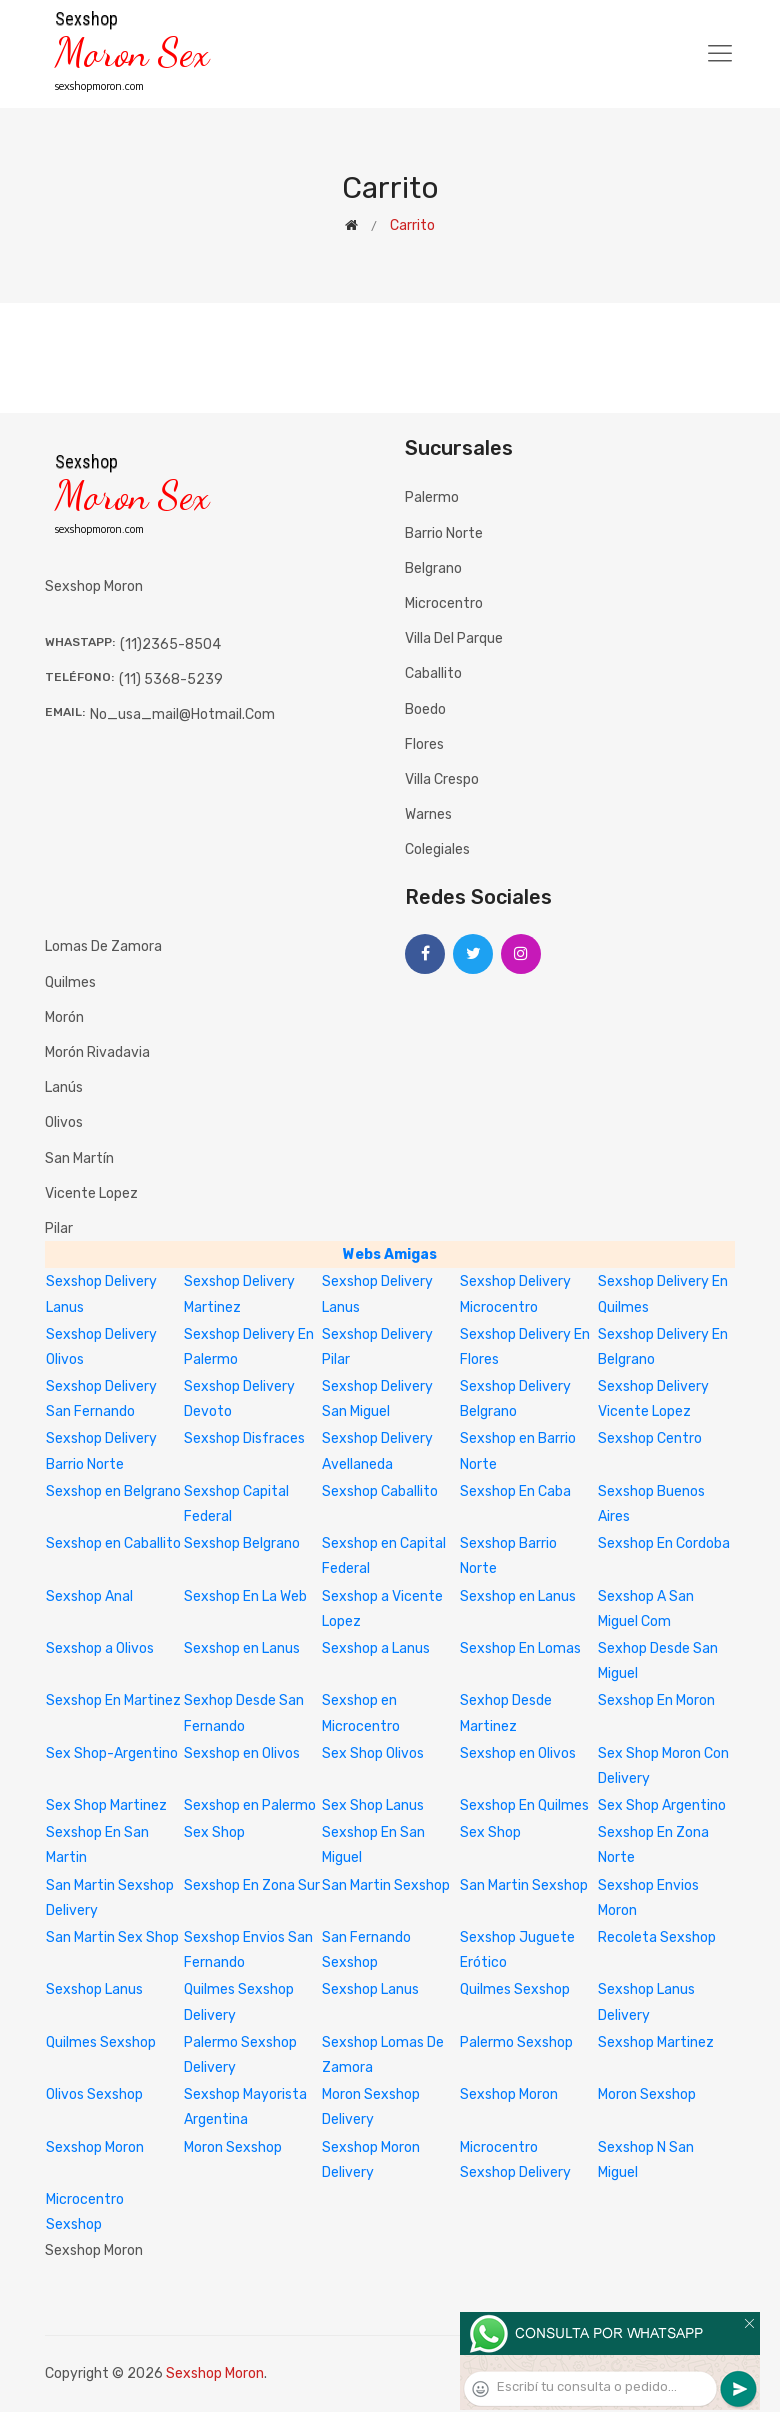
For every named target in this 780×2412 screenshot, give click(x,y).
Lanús (64, 1087)
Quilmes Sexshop (515, 1989)
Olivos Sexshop (94, 2094)
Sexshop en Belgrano (113, 1491)
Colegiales (437, 849)
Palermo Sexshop (516, 2042)
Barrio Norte (444, 533)
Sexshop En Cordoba (664, 1543)
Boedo (425, 709)
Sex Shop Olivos (373, 1753)
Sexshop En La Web (245, 1596)
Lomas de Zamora (103, 946)
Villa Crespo (442, 779)
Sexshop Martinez (656, 2042)
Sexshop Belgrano (242, 1543)
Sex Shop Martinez (106, 1805)
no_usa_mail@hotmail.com (182, 714)
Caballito (433, 673)
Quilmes (70, 982)
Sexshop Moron (509, 2094)
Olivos (64, 1122)
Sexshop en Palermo (250, 1805)
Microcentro (444, 603)
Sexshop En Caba (515, 1491)
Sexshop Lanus (94, 1989)
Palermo (432, 497)
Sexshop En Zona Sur (252, 1885)
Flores (424, 744)
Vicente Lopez (91, 1193)
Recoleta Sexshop (657, 1937)
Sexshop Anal (89, 1596)
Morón (64, 1017)
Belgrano (433, 568)
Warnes (428, 814)
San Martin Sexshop (386, 1885)
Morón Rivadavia (97, 1052)
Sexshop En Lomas (520, 1648)
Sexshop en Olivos (242, 1753)
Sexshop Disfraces (244, 1438)
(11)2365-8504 (170, 644)
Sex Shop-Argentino (112, 1753)
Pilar (59, 1228)
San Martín (79, 1158)
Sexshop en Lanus (518, 1596)
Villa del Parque (454, 638)
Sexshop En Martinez (113, 1700)
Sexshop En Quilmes (524, 1805)
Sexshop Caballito (380, 1491)
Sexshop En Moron (656, 1700)
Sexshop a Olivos (100, 1648)
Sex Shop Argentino (662, 1805)
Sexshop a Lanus (376, 1648)
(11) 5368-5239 (171, 679)
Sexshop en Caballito (113, 1543)
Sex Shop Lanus (373, 1805)
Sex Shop (214, 1832)
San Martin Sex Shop (112, 1937)
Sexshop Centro (650, 1438)
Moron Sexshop (647, 2094)
